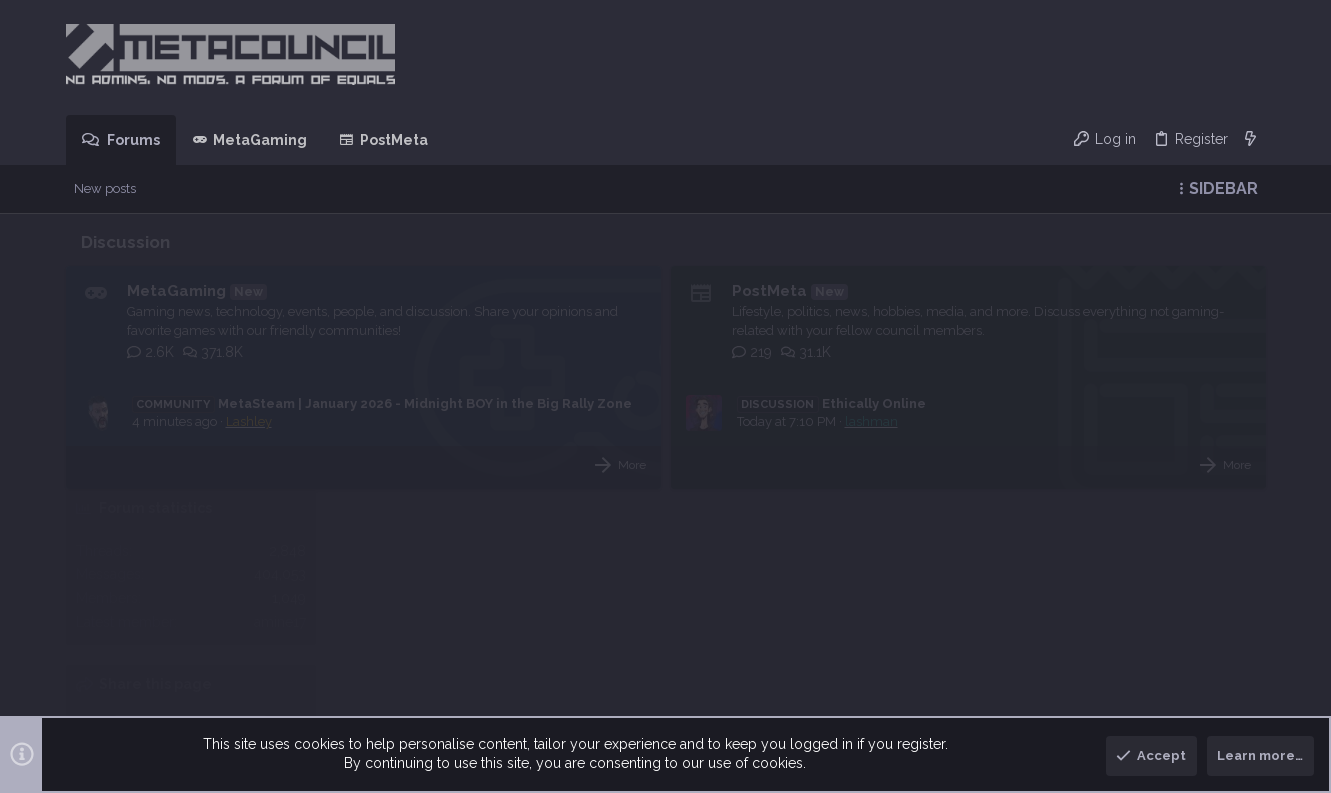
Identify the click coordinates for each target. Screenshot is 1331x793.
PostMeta (634, 291)
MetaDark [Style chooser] (138, 717)
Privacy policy (1091, 717)
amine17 (1230, 367)
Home (1203, 717)
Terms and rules (990, 717)
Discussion (125, 242)
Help (1159, 717)
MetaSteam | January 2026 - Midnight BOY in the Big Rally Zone (382, 409)
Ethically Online (697, 422)
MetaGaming (176, 291)
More (497, 484)
